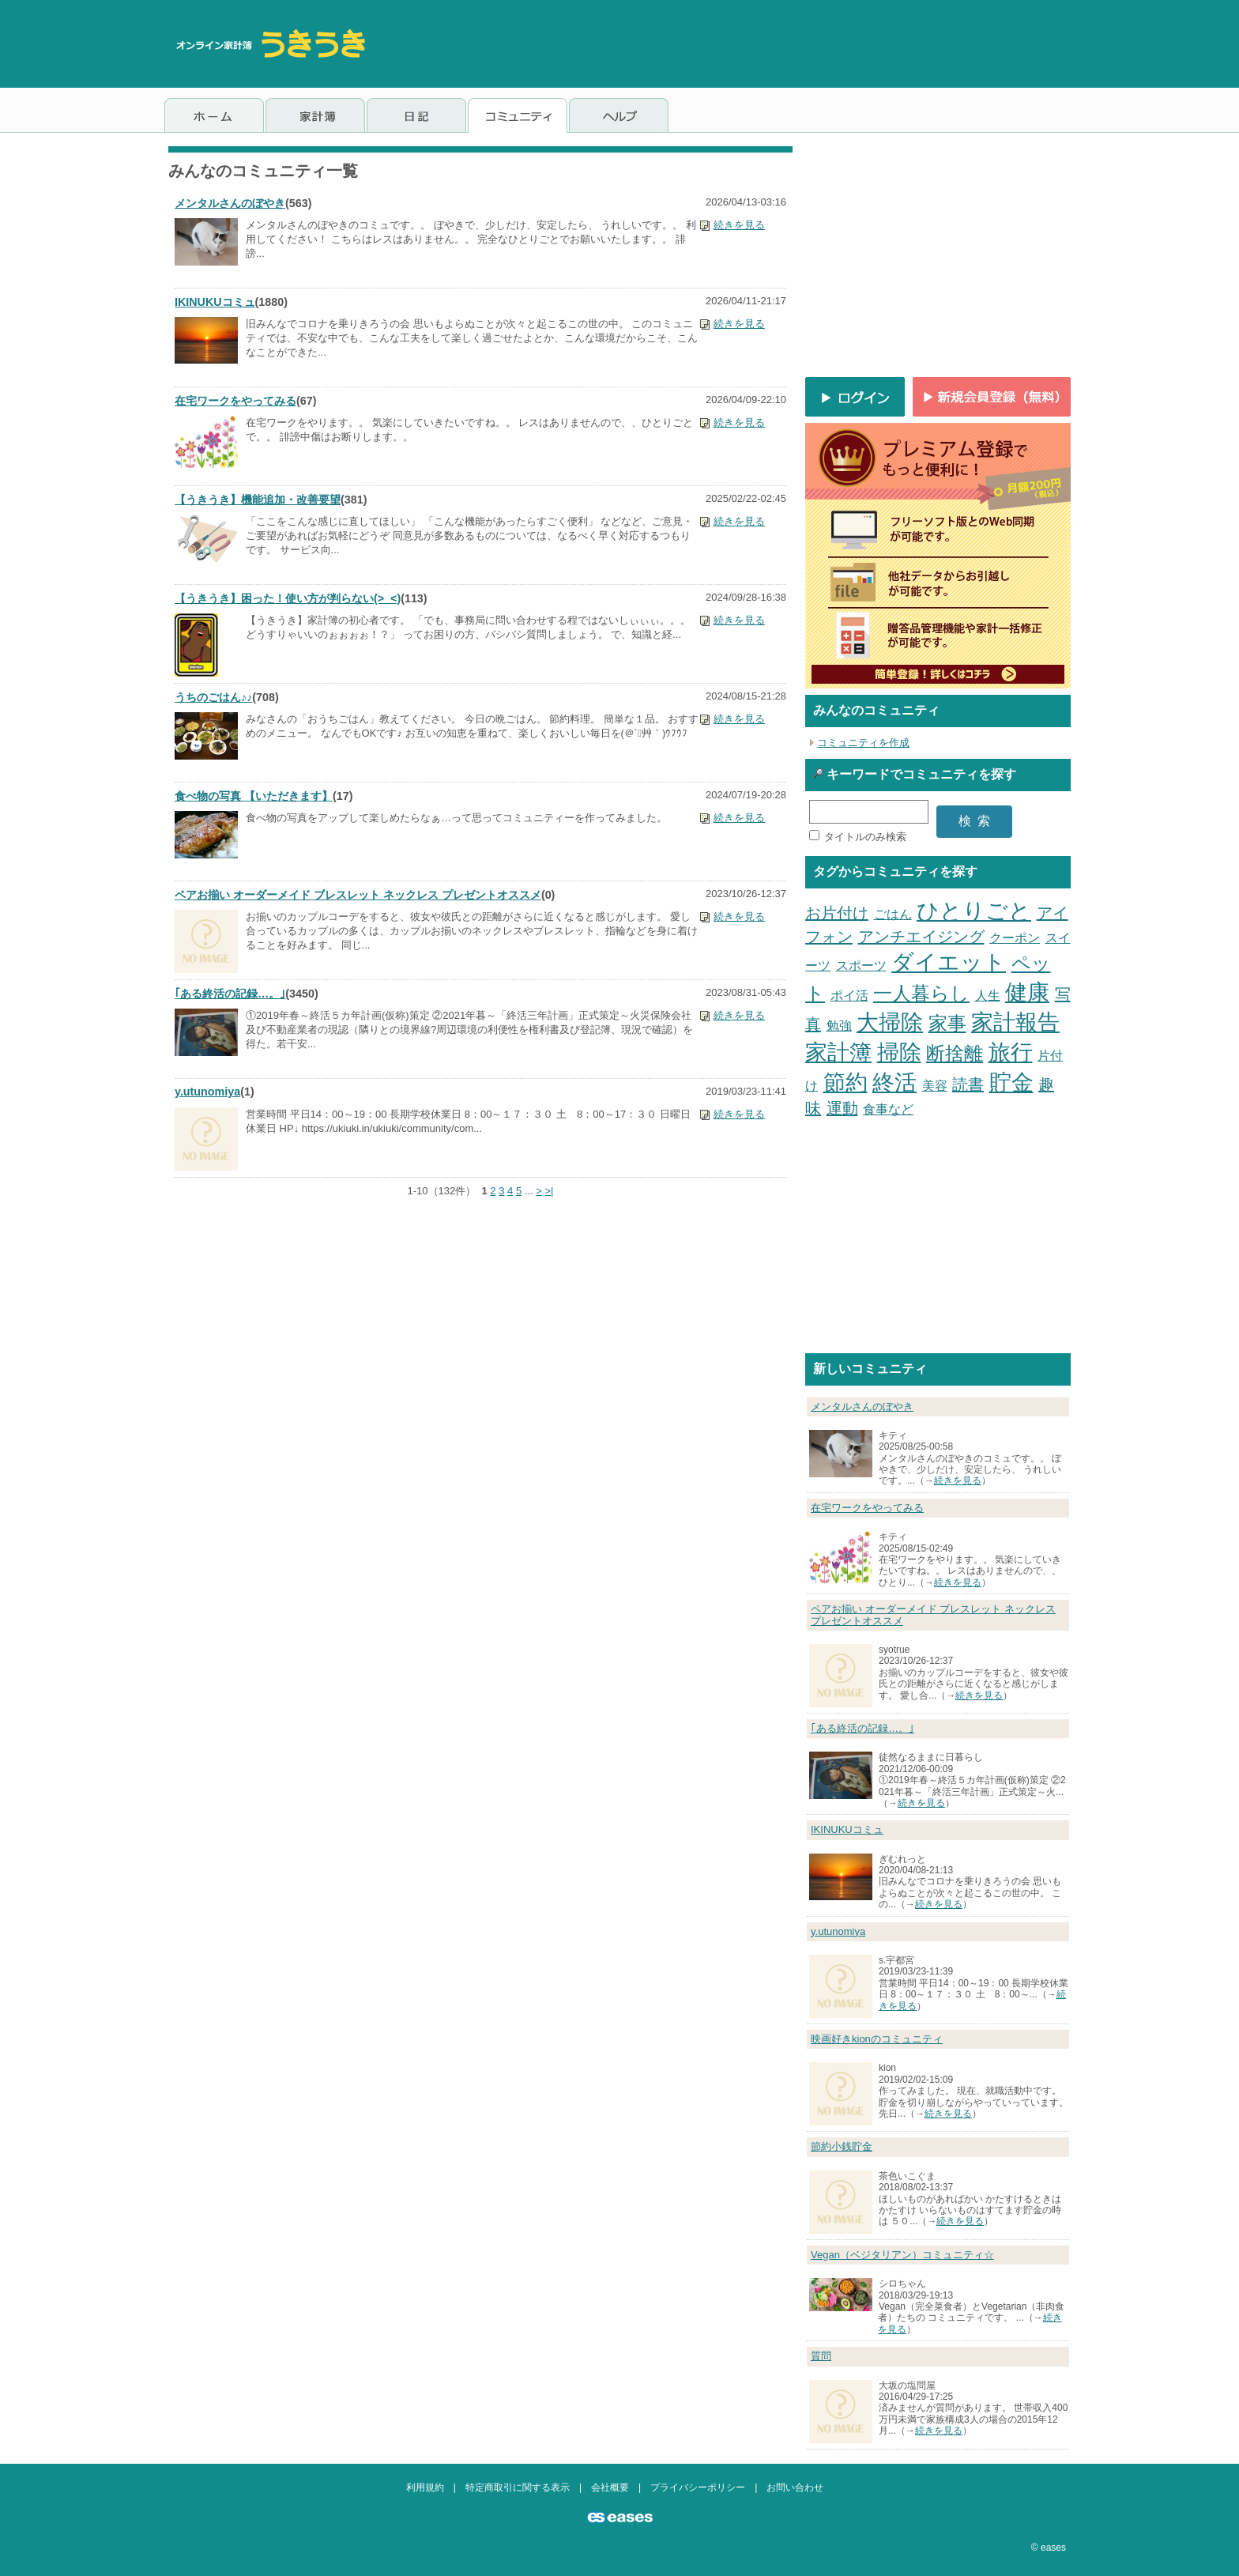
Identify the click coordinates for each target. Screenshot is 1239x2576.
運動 (842, 1108)
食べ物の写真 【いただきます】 (254, 796)
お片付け (836, 913)
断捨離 (954, 1053)
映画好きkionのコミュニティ (877, 2039)
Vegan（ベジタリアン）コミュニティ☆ (902, 2255)
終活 (894, 1082)
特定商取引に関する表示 (517, 2487)
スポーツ (861, 965)
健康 (1027, 992)
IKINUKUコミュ (215, 302)
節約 (845, 1082)
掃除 (899, 1052)
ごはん (893, 914)
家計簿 (838, 1052)
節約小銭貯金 (841, 2146)
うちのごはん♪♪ (213, 697)
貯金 (1011, 1082)
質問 (821, 2356)
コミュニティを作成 (863, 743)
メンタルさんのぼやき (230, 203)
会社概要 (610, 2487)
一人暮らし (921, 993)
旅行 (1011, 1052)
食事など (888, 1109)
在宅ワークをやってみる (235, 400)
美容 (934, 1085)
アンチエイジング (921, 936)
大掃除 (890, 1022)
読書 (968, 1084)
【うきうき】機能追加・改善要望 (258, 499)
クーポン (1014, 938)
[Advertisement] (787, 43)
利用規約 (425, 2487)
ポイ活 (849, 995)
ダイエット (948, 962)
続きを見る (739, 225)
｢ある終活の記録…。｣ (230, 993)
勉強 (839, 1025)
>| (548, 1191)
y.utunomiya (207, 1091)
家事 (947, 1023)
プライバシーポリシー (697, 2487)
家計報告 (1015, 1022)
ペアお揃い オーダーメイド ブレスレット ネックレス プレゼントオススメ (358, 894)
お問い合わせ (794, 2487)
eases (1053, 2547)
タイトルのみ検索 (865, 837)
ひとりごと (974, 911)
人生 (987, 995)
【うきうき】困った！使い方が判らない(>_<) (288, 598)
